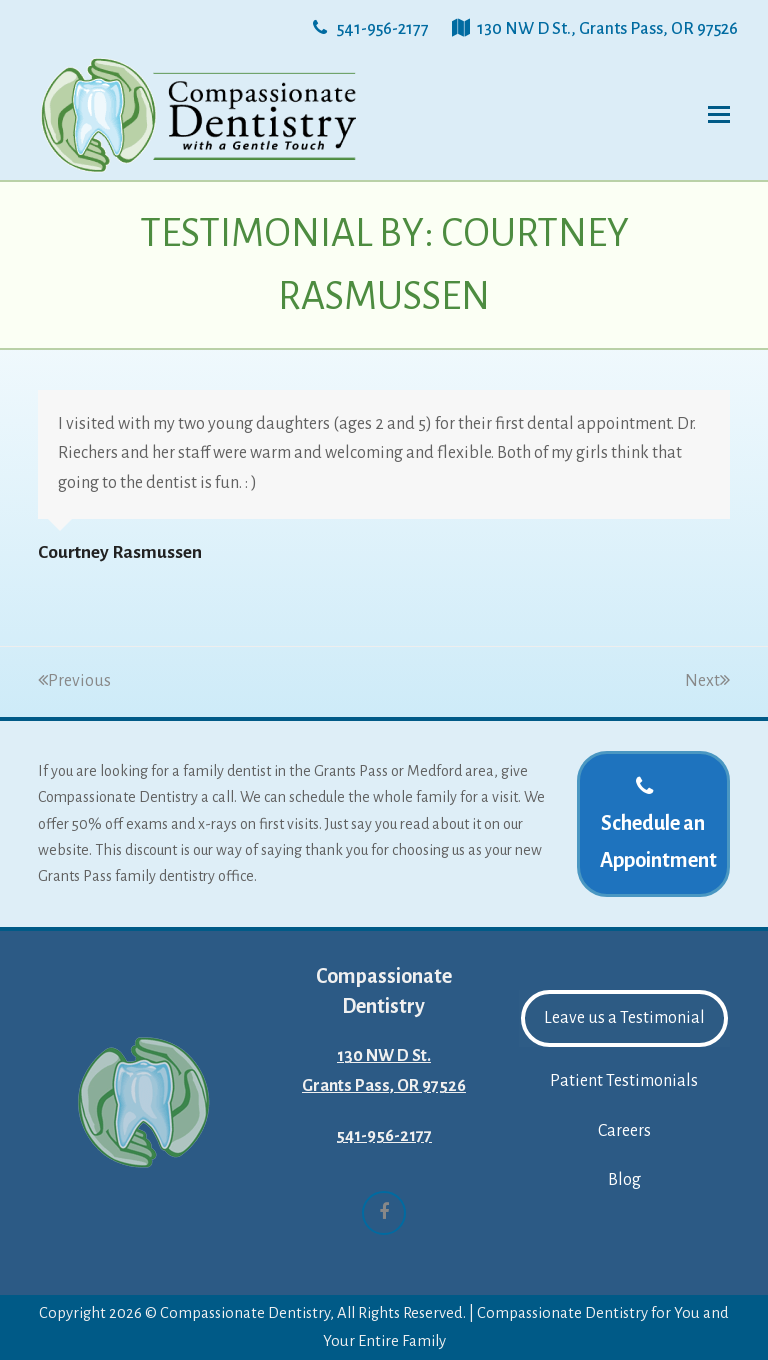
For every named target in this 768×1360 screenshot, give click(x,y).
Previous (74, 681)
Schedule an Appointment (658, 823)
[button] (719, 115)
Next (707, 681)
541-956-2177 (384, 1136)
